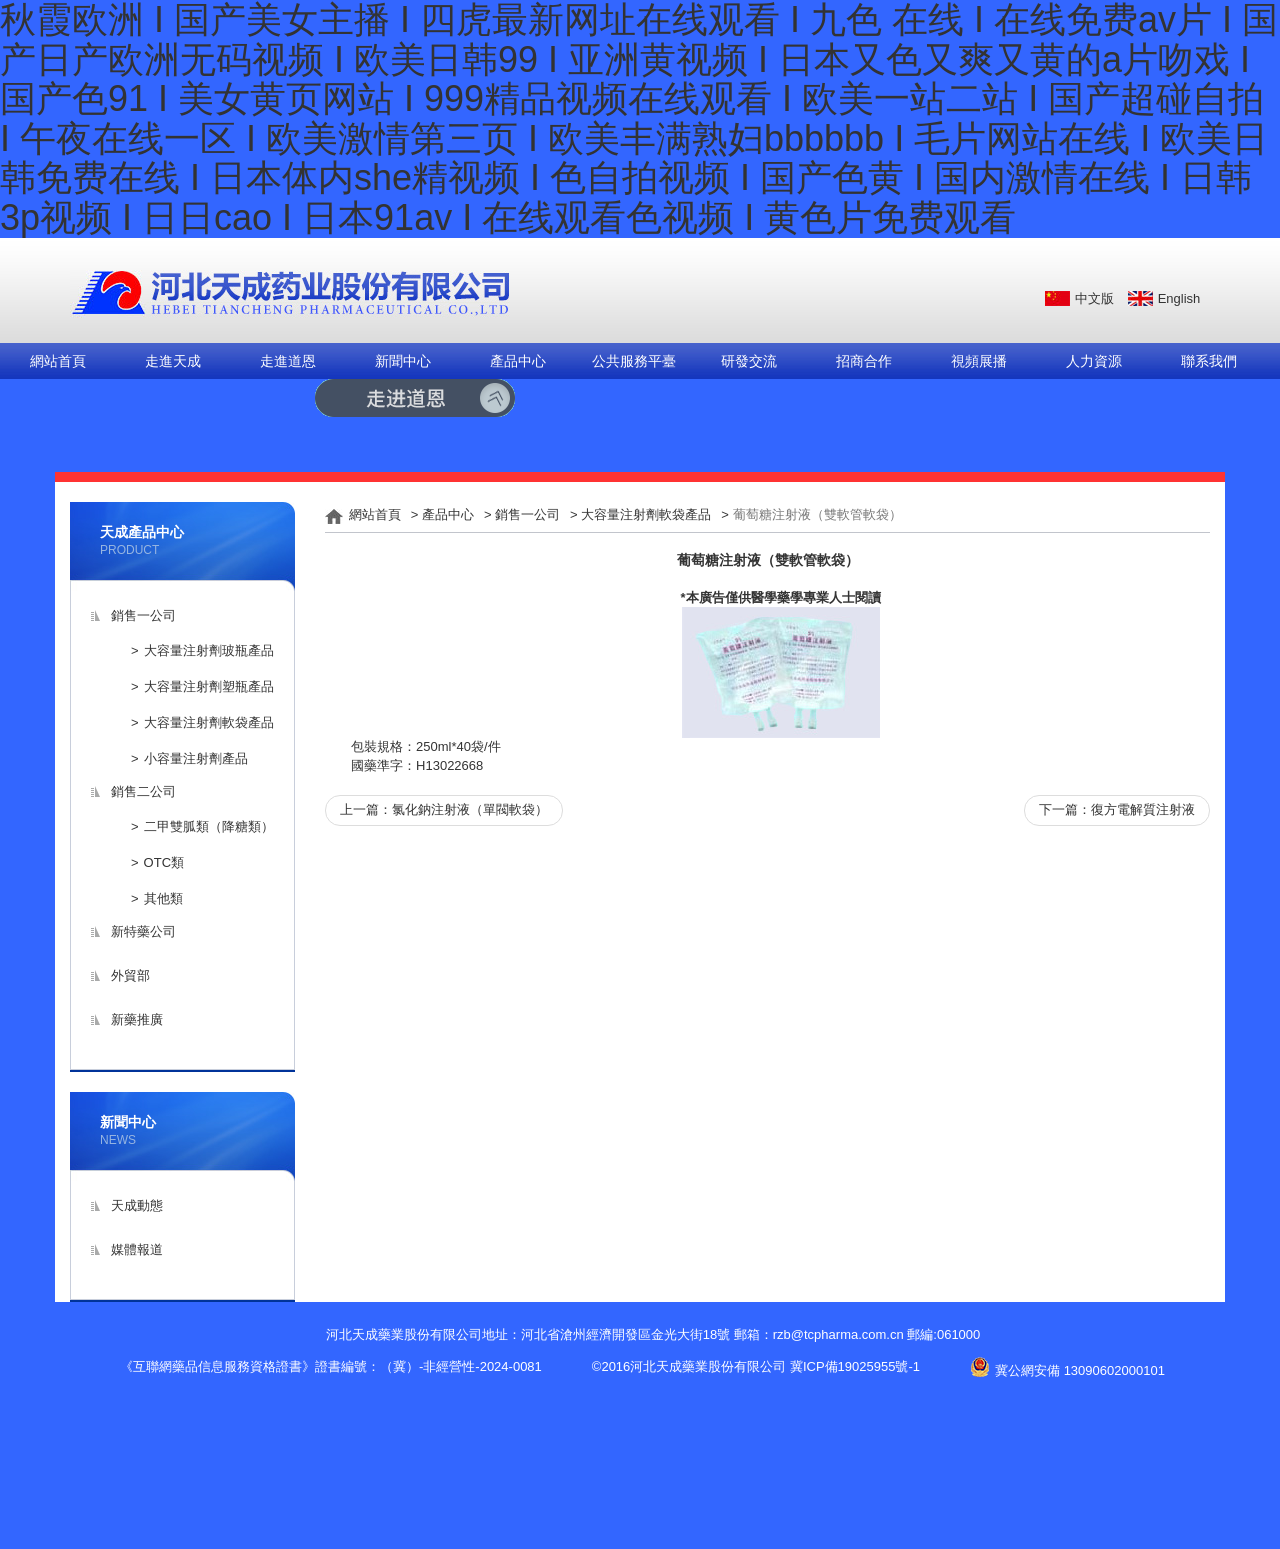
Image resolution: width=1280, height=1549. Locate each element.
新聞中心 (403, 361)
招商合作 (864, 361)
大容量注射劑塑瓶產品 (209, 686)
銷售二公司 (143, 791)
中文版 (1094, 298)
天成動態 (137, 1205)
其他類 (163, 898)
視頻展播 (979, 361)
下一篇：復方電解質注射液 (1117, 809)
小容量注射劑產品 (196, 758)
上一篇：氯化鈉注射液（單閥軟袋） (444, 809)
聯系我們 (1209, 361)
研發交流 (749, 361)
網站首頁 (58, 361)
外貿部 (130, 975)
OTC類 (164, 862)
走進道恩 (288, 361)
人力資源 (1094, 361)
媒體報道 (137, 1249)
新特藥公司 (143, 931)
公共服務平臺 (634, 361)
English (1179, 298)
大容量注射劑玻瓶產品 (209, 650)
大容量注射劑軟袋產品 (209, 722)
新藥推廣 (137, 1019)
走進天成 (173, 361)
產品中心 (518, 361)
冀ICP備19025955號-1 (855, 1366)
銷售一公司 (143, 615)
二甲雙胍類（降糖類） (209, 826)
